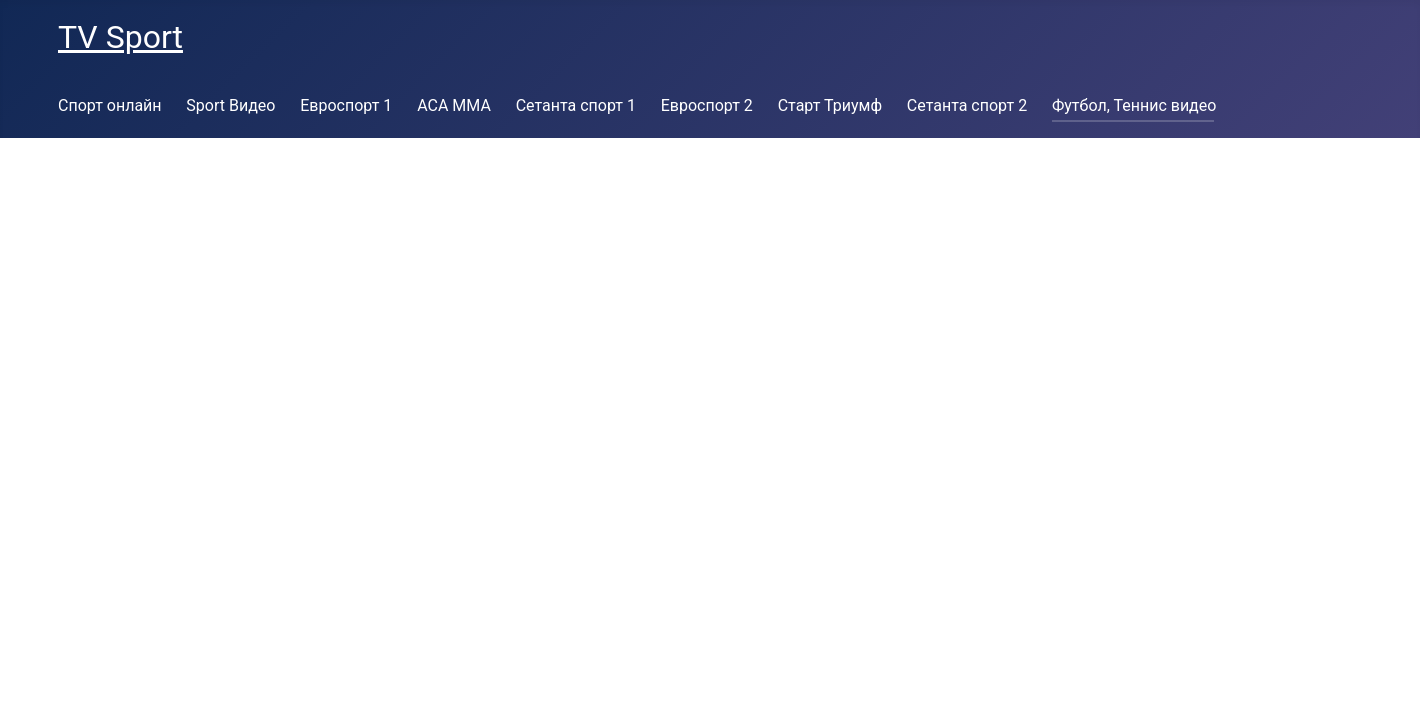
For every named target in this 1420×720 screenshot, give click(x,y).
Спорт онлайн (110, 105)
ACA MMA (454, 105)
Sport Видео (230, 105)
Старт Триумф (830, 105)
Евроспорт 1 (346, 105)
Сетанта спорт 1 (576, 105)
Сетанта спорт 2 (967, 105)
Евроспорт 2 (707, 105)
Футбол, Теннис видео (1134, 105)
